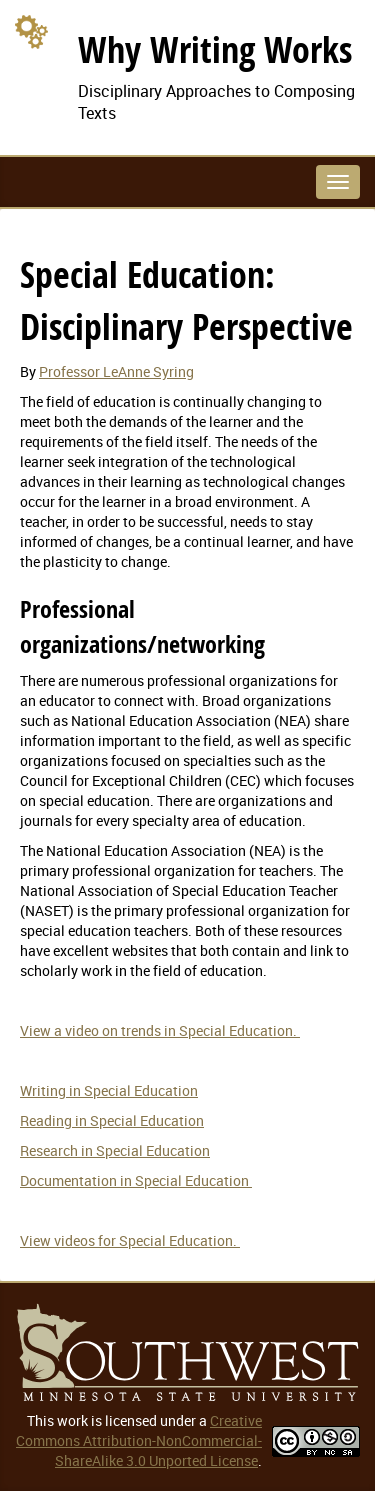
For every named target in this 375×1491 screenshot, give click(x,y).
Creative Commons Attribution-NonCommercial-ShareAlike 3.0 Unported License (139, 1440)
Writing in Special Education (109, 1090)
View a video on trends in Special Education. (160, 1030)
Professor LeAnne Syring (116, 371)
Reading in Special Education (112, 1120)
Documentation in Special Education (136, 1180)
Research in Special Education (115, 1150)
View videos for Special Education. (130, 1240)
